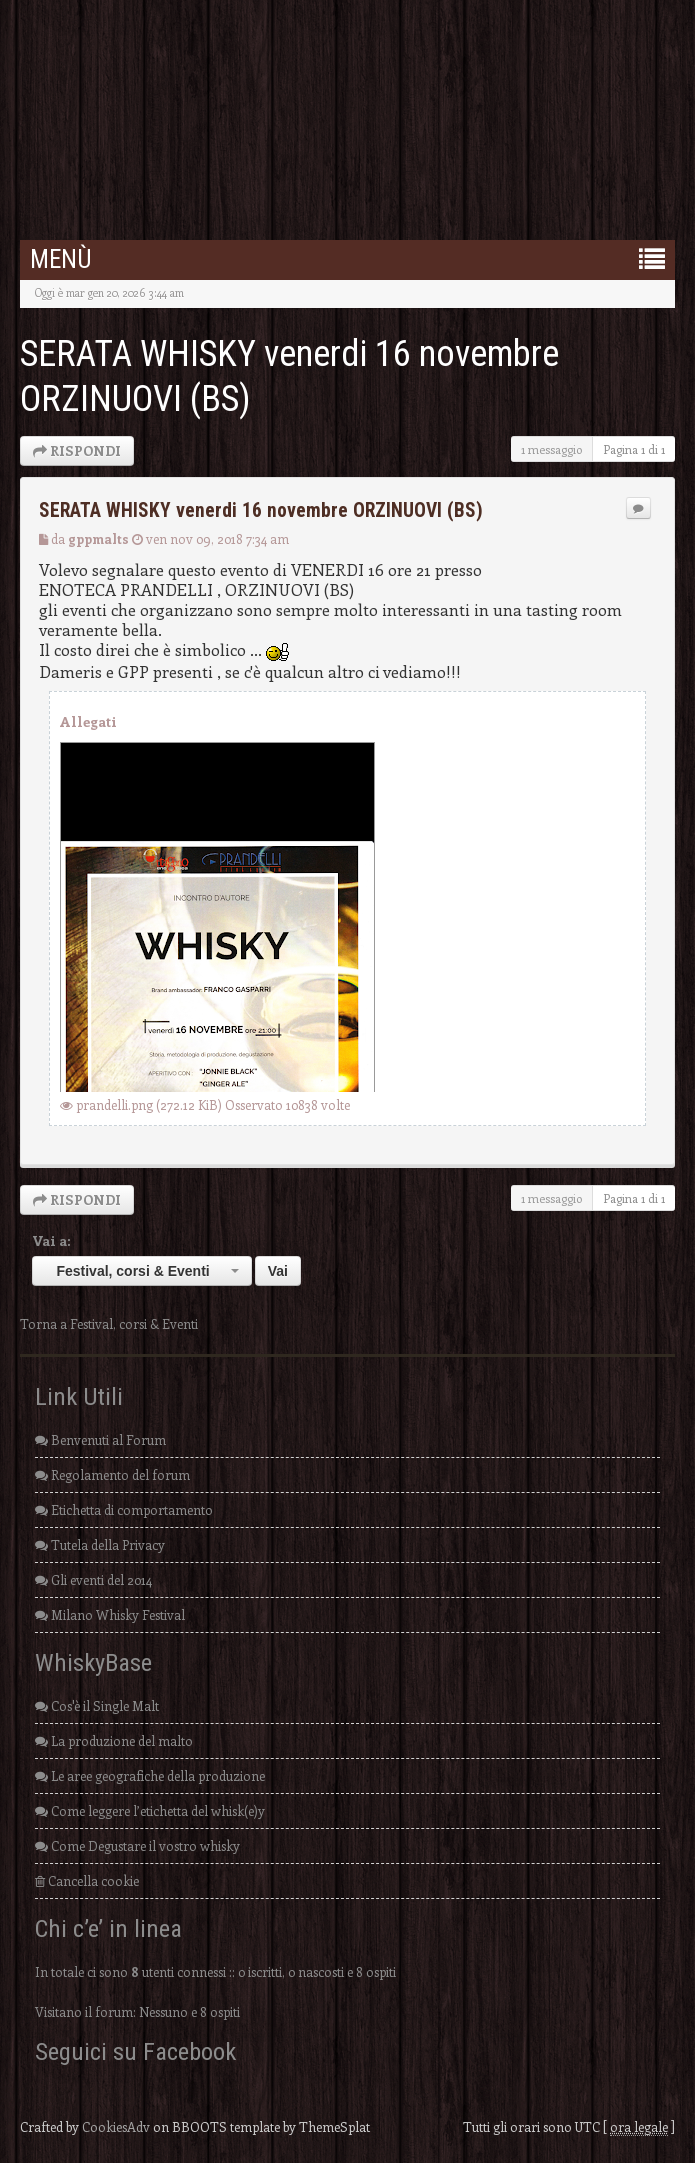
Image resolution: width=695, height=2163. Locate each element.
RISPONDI (77, 450)
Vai (278, 1271)
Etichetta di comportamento (124, 1509)
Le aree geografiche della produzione (150, 1775)
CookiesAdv (116, 2126)
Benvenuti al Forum (100, 1439)
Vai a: (51, 1240)
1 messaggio (551, 449)
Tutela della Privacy (100, 1544)
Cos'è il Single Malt (97, 1705)
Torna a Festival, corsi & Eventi (109, 1323)
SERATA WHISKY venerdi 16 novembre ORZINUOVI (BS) (261, 510)
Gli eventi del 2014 (93, 1579)
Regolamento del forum (112, 1474)
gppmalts (98, 538)
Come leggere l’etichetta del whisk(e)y (150, 1810)
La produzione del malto (114, 1740)
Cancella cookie (87, 1880)
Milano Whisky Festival (110, 1614)
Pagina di (634, 449)
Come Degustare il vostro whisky (137, 1845)
